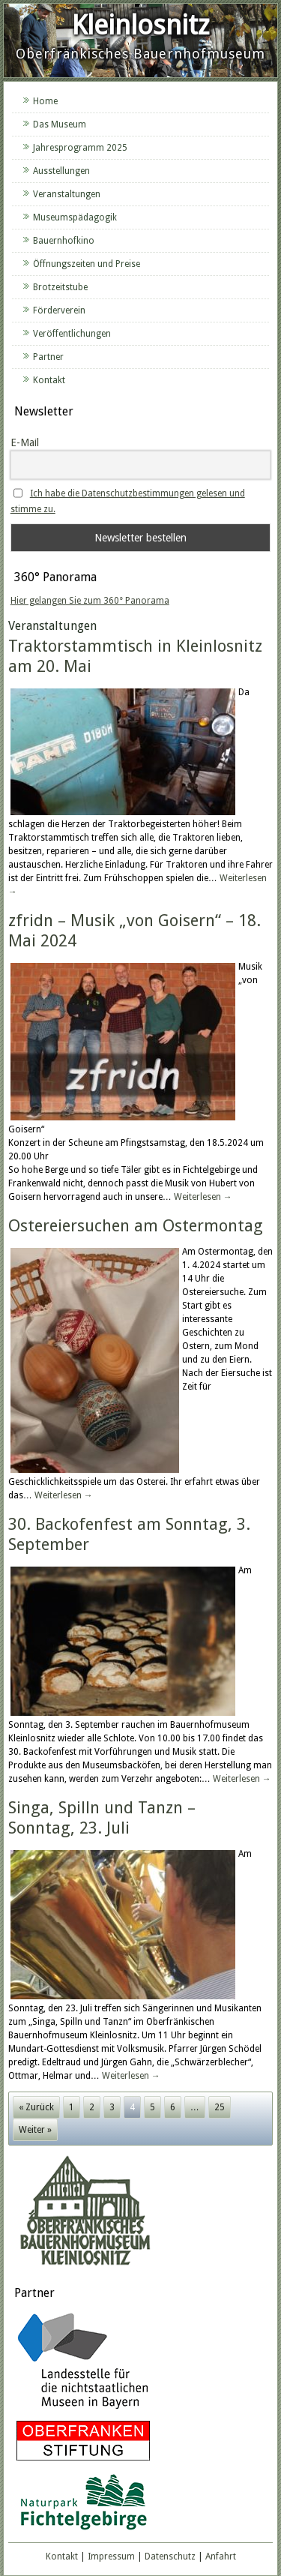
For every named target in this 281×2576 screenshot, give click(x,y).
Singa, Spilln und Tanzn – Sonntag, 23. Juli (102, 1817)
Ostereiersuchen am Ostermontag (135, 1225)
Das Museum (59, 124)
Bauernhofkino (63, 240)
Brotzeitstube (60, 287)
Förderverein (59, 310)
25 (219, 2107)
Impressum (111, 2556)
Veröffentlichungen (72, 333)
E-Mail (24, 442)
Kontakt (49, 380)
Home (45, 101)
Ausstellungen (61, 171)
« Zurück (36, 2107)
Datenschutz (170, 2556)
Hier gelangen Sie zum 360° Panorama (89, 600)
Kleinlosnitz (140, 25)
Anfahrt (220, 2556)
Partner (48, 357)
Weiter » (35, 2130)
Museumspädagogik (75, 217)
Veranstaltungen (66, 194)
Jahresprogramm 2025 (80, 147)
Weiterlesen (203, 1197)
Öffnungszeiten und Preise (86, 264)
